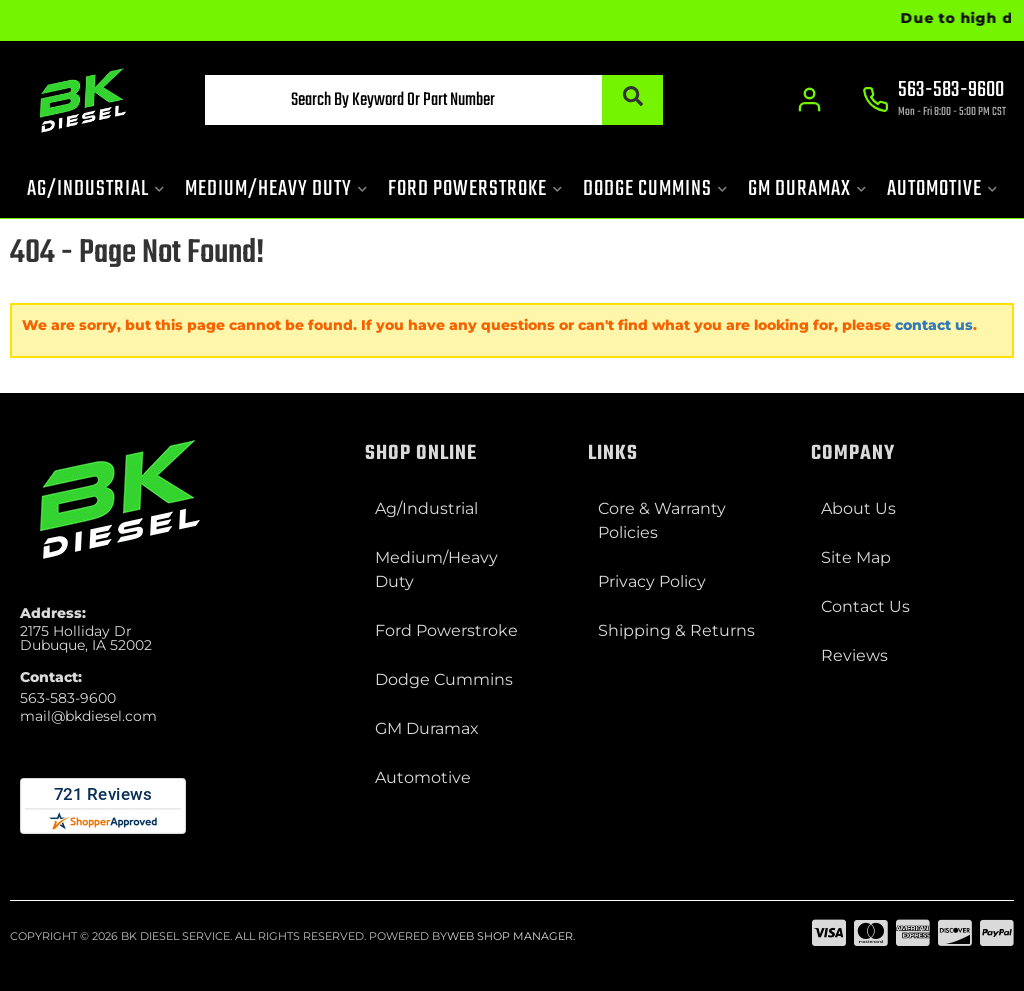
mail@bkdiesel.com (88, 716)
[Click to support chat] (934, 101)
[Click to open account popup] (809, 100)
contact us (934, 325)
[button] (433, 100)
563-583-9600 (68, 698)
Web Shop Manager (510, 936)
